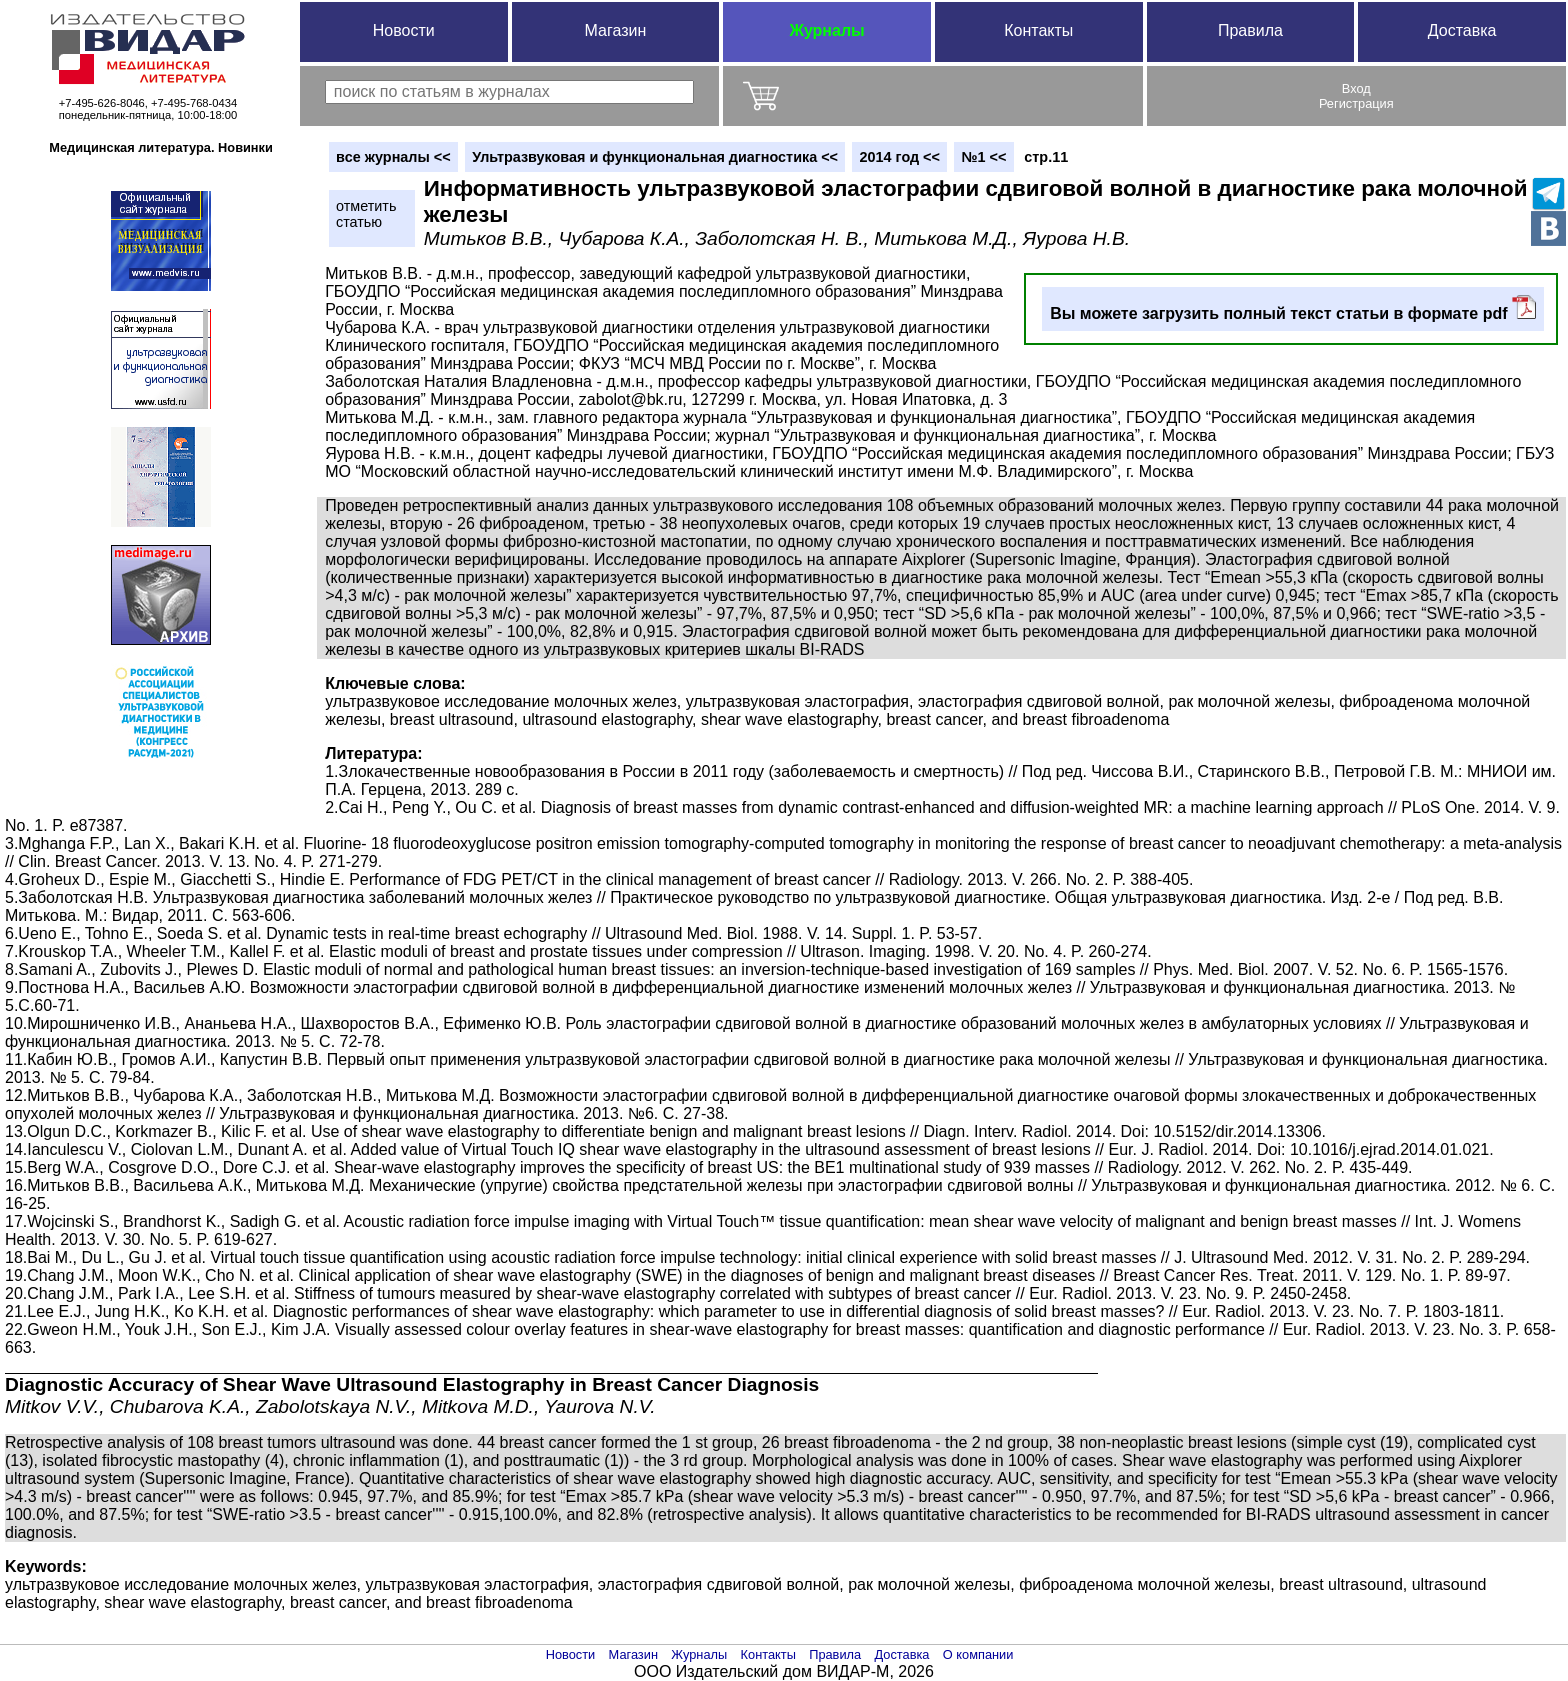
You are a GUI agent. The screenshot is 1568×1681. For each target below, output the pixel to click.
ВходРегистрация (1356, 96)
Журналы (826, 30)
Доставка (1462, 30)
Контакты (1038, 30)
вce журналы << (393, 157)
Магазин (616, 30)
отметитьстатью (366, 214)
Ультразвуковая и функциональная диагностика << (655, 157)
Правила (1250, 30)
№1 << (983, 157)
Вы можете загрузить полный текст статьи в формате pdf (1293, 308)
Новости (404, 30)
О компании (978, 1654)
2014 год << (900, 157)
